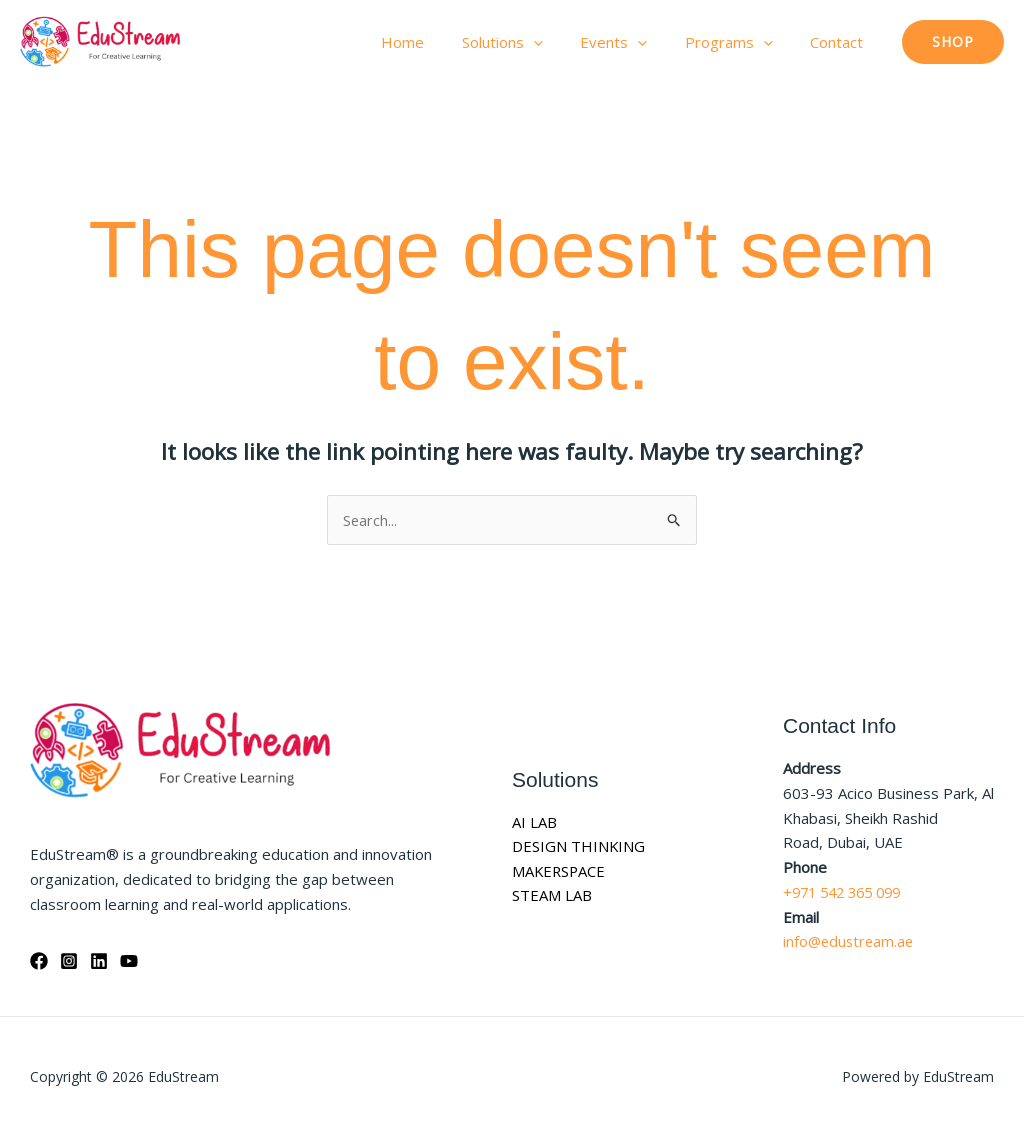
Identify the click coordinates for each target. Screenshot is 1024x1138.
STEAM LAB (552, 896)
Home (436, 42)
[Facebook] (39, 961)
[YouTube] (129, 961)
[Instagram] (69, 961)
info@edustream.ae (850, 942)
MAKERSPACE (560, 871)
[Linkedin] (99, 961)
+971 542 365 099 (847, 892)
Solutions (528, 42)
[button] (559, 42)
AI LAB (534, 822)
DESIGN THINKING (579, 847)
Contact (840, 42)
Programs (740, 42)
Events (632, 42)
